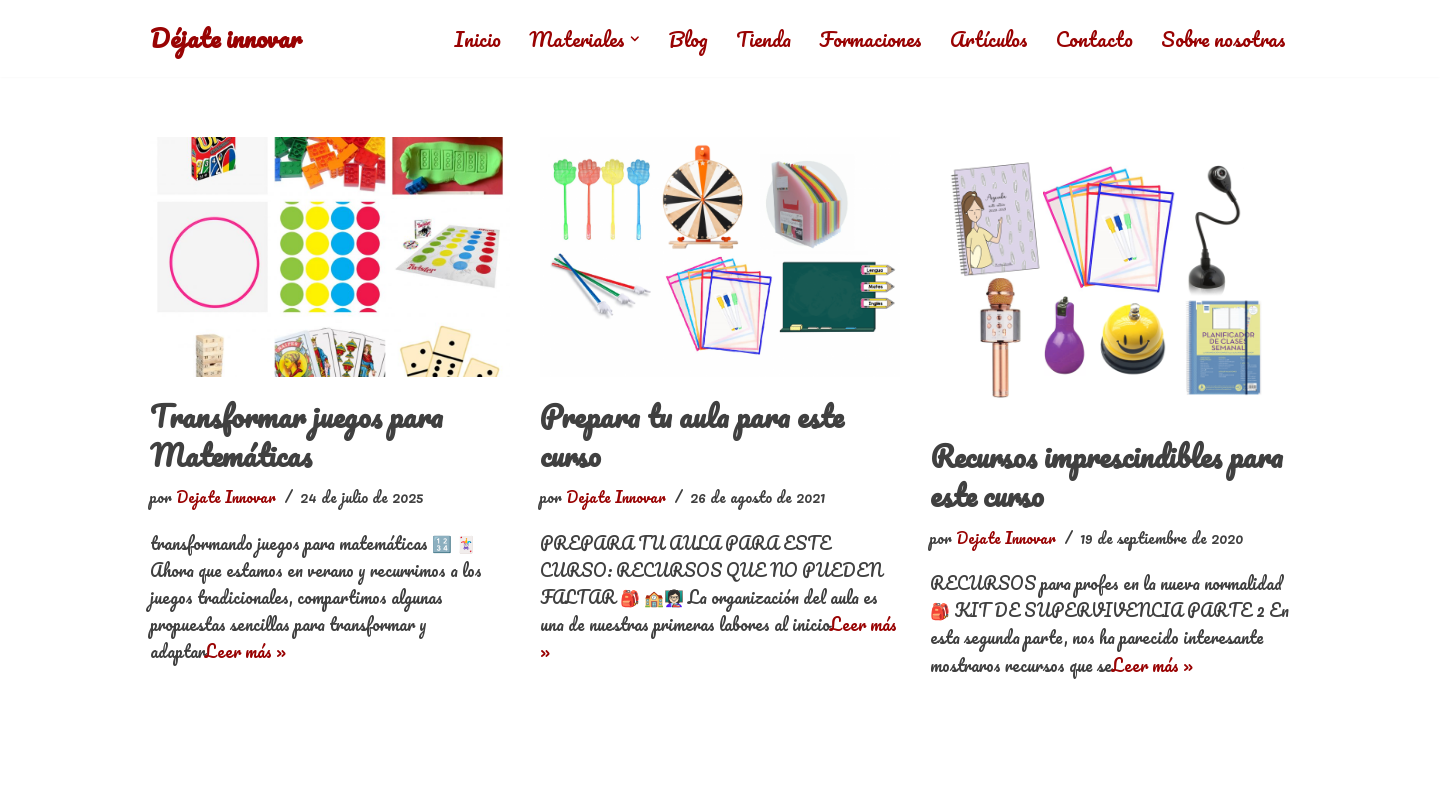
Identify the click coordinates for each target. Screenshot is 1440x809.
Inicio (477, 39)
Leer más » (245, 651)
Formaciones (870, 39)
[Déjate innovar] (226, 38)
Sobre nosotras (1223, 39)
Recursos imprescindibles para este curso (1106, 476)
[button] (635, 39)
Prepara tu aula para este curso (691, 436)
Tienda (763, 39)
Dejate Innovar (226, 497)
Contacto (1094, 39)
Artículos (989, 39)
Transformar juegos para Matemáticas (296, 436)
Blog (688, 39)
